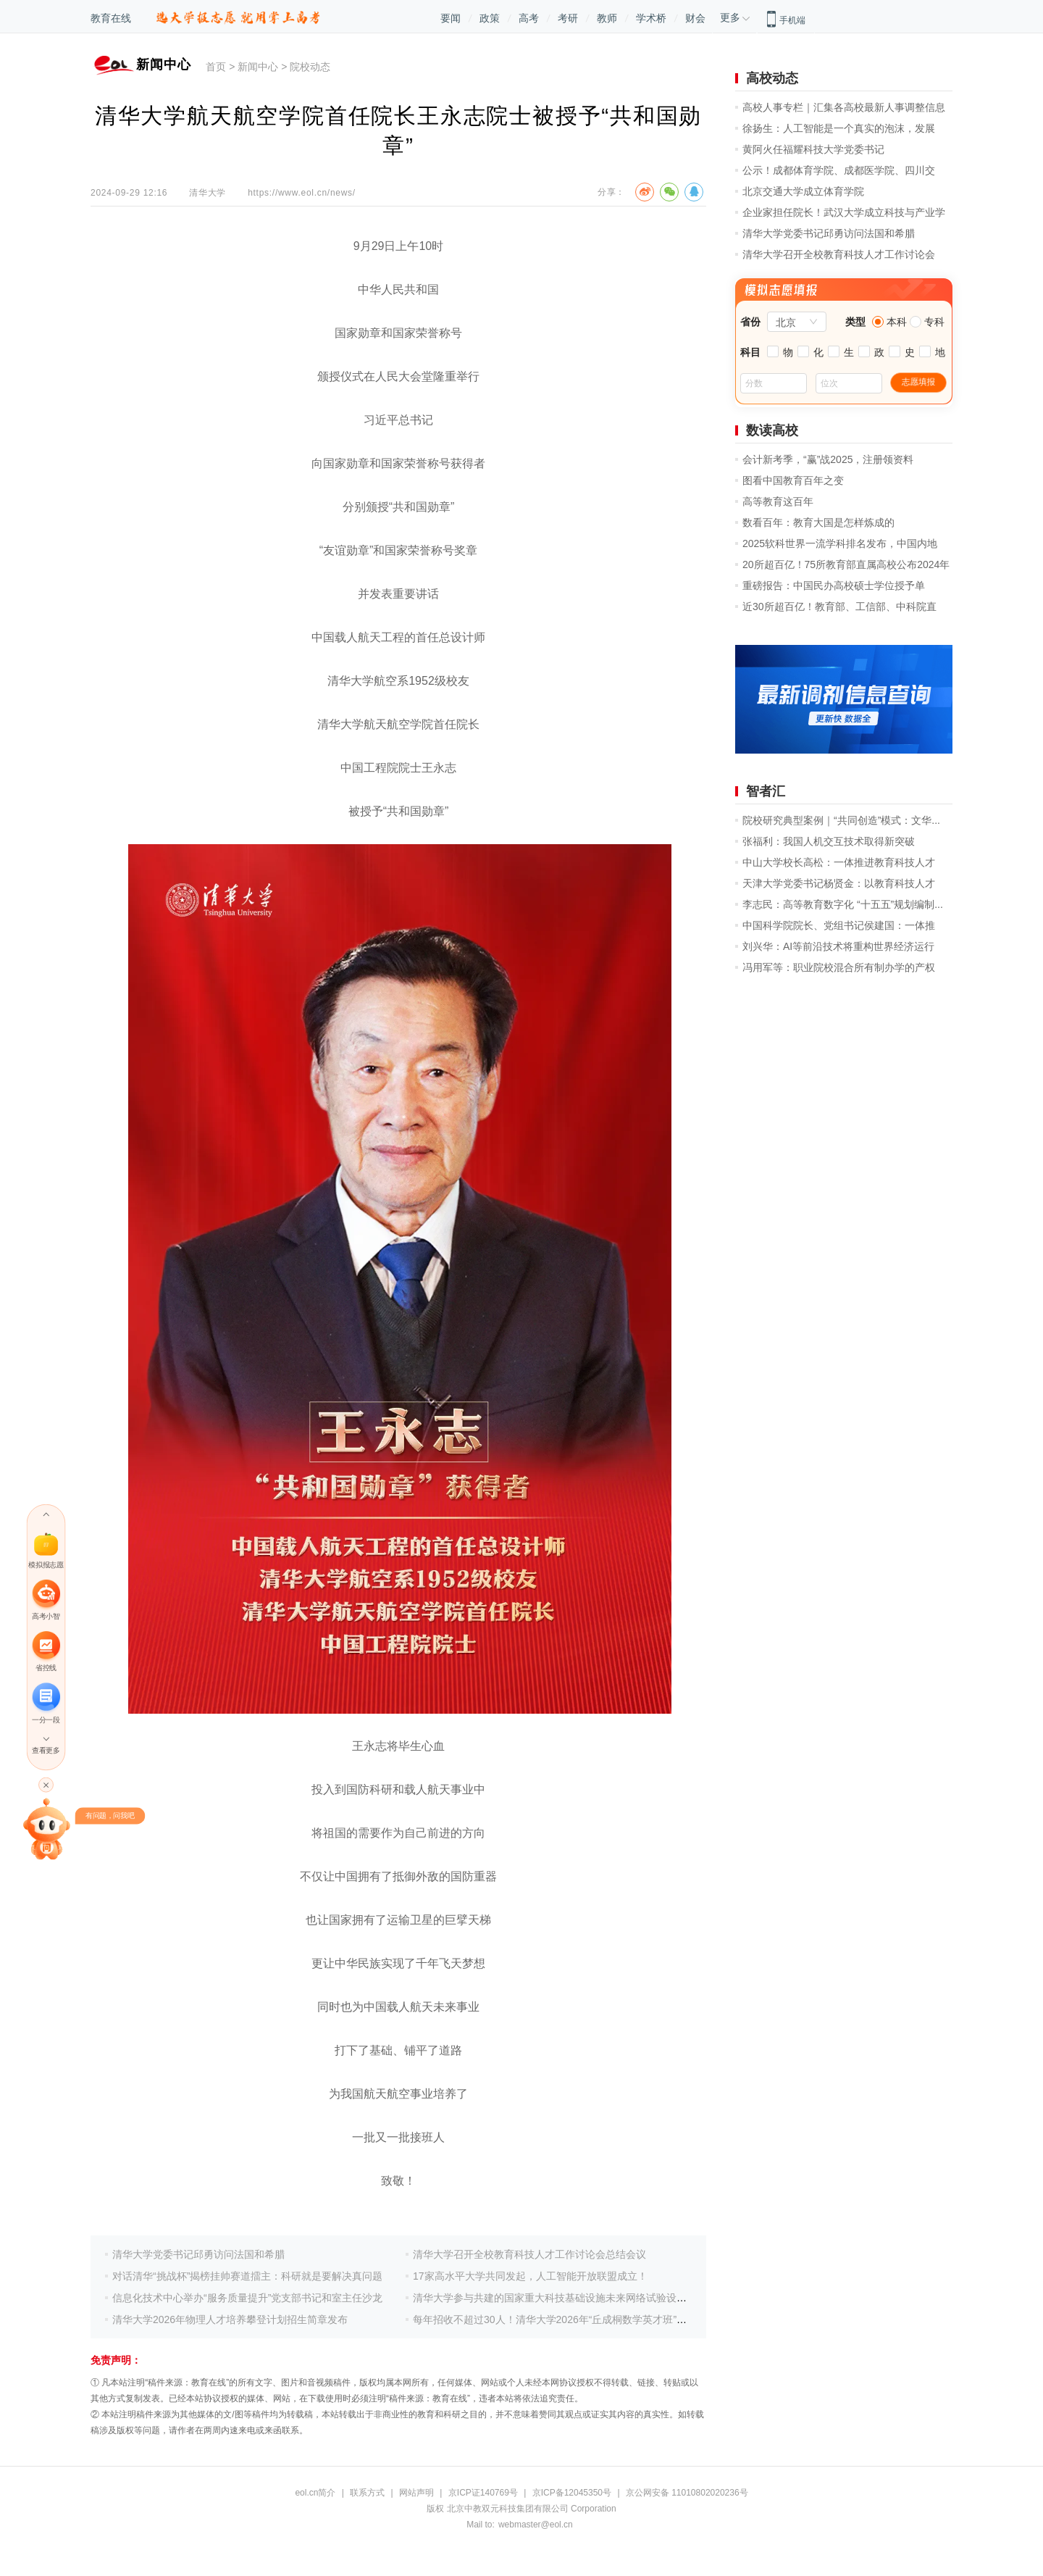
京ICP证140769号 (483, 2493)
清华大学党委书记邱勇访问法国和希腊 (198, 2254)
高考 (529, 18)
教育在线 (111, 18)
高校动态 (772, 78)
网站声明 (416, 2493)
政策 (489, 18)
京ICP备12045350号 (571, 2493)
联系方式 (367, 2493)
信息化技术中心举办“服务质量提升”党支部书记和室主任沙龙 (247, 2298)
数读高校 (772, 430)
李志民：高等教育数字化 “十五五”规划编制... (842, 904)
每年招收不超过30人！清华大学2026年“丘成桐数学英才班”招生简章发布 (575, 2319)
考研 (568, 18)
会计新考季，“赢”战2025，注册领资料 (827, 459)
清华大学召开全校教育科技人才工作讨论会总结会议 (529, 2254)
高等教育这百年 (777, 501)
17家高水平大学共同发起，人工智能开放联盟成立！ (530, 2276)
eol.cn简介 (315, 2493)
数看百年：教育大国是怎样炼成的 (818, 522)
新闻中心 (258, 66)
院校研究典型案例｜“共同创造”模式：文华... (841, 820)
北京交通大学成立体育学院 (803, 191)
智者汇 (765, 791)
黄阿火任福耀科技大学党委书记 (813, 149)
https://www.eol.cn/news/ (302, 193)
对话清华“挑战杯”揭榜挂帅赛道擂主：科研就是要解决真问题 (247, 2276)
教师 (607, 18)
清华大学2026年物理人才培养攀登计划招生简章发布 (230, 2319)
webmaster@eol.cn (535, 2524)
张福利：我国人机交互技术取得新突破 (828, 841)
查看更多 (45, 1750)
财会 (695, 18)
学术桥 (651, 18)
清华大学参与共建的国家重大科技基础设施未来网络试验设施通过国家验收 (580, 2298)
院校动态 (310, 66)
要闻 (450, 18)
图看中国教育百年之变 (793, 480)
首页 (216, 66)
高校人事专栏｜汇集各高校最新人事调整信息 (843, 107)
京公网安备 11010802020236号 (687, 2493)
